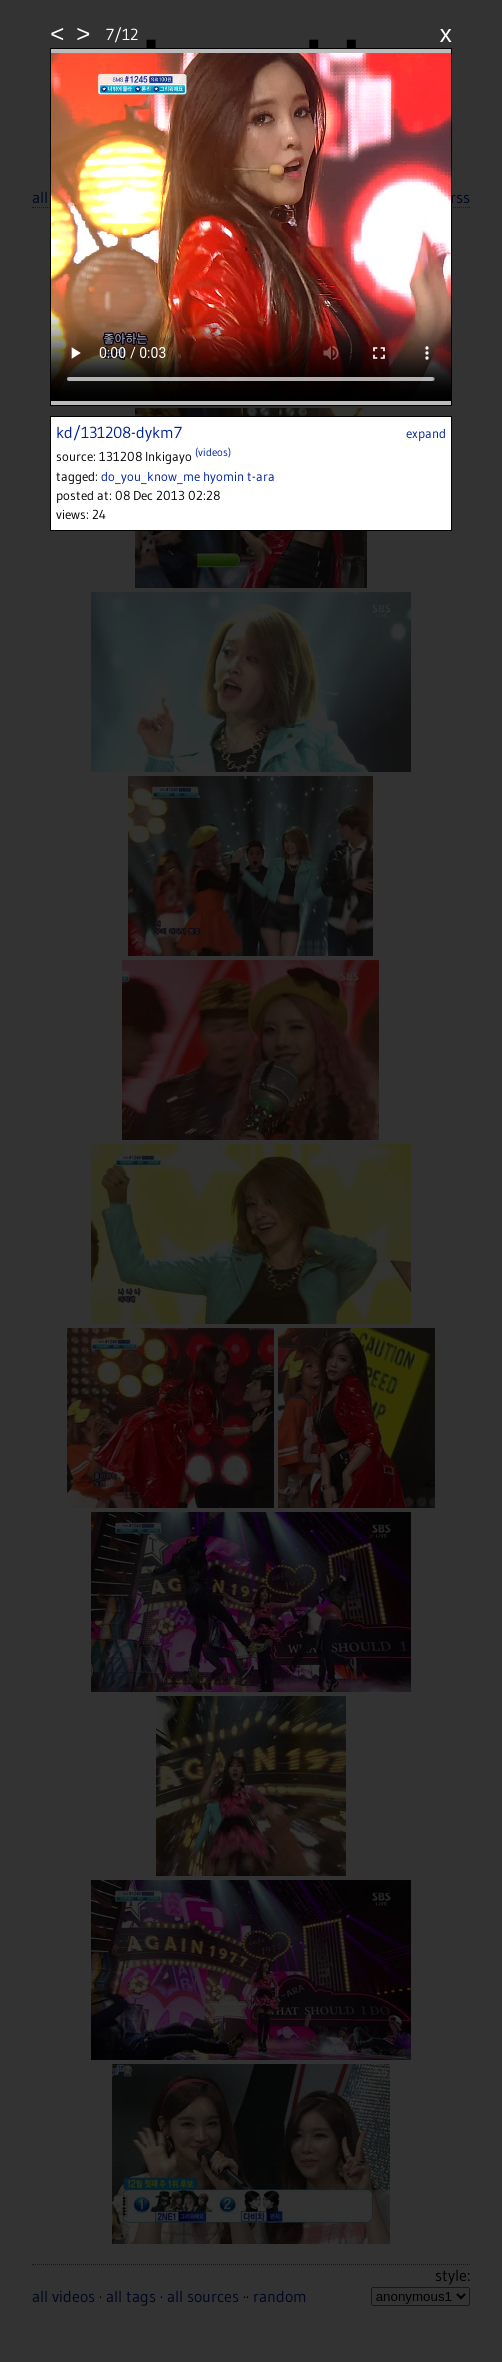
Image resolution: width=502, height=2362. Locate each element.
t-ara (261, 476)
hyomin (223, 476)
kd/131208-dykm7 (119, 432)
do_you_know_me (150, 476)
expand (426, 433)
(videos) (213, 452)
